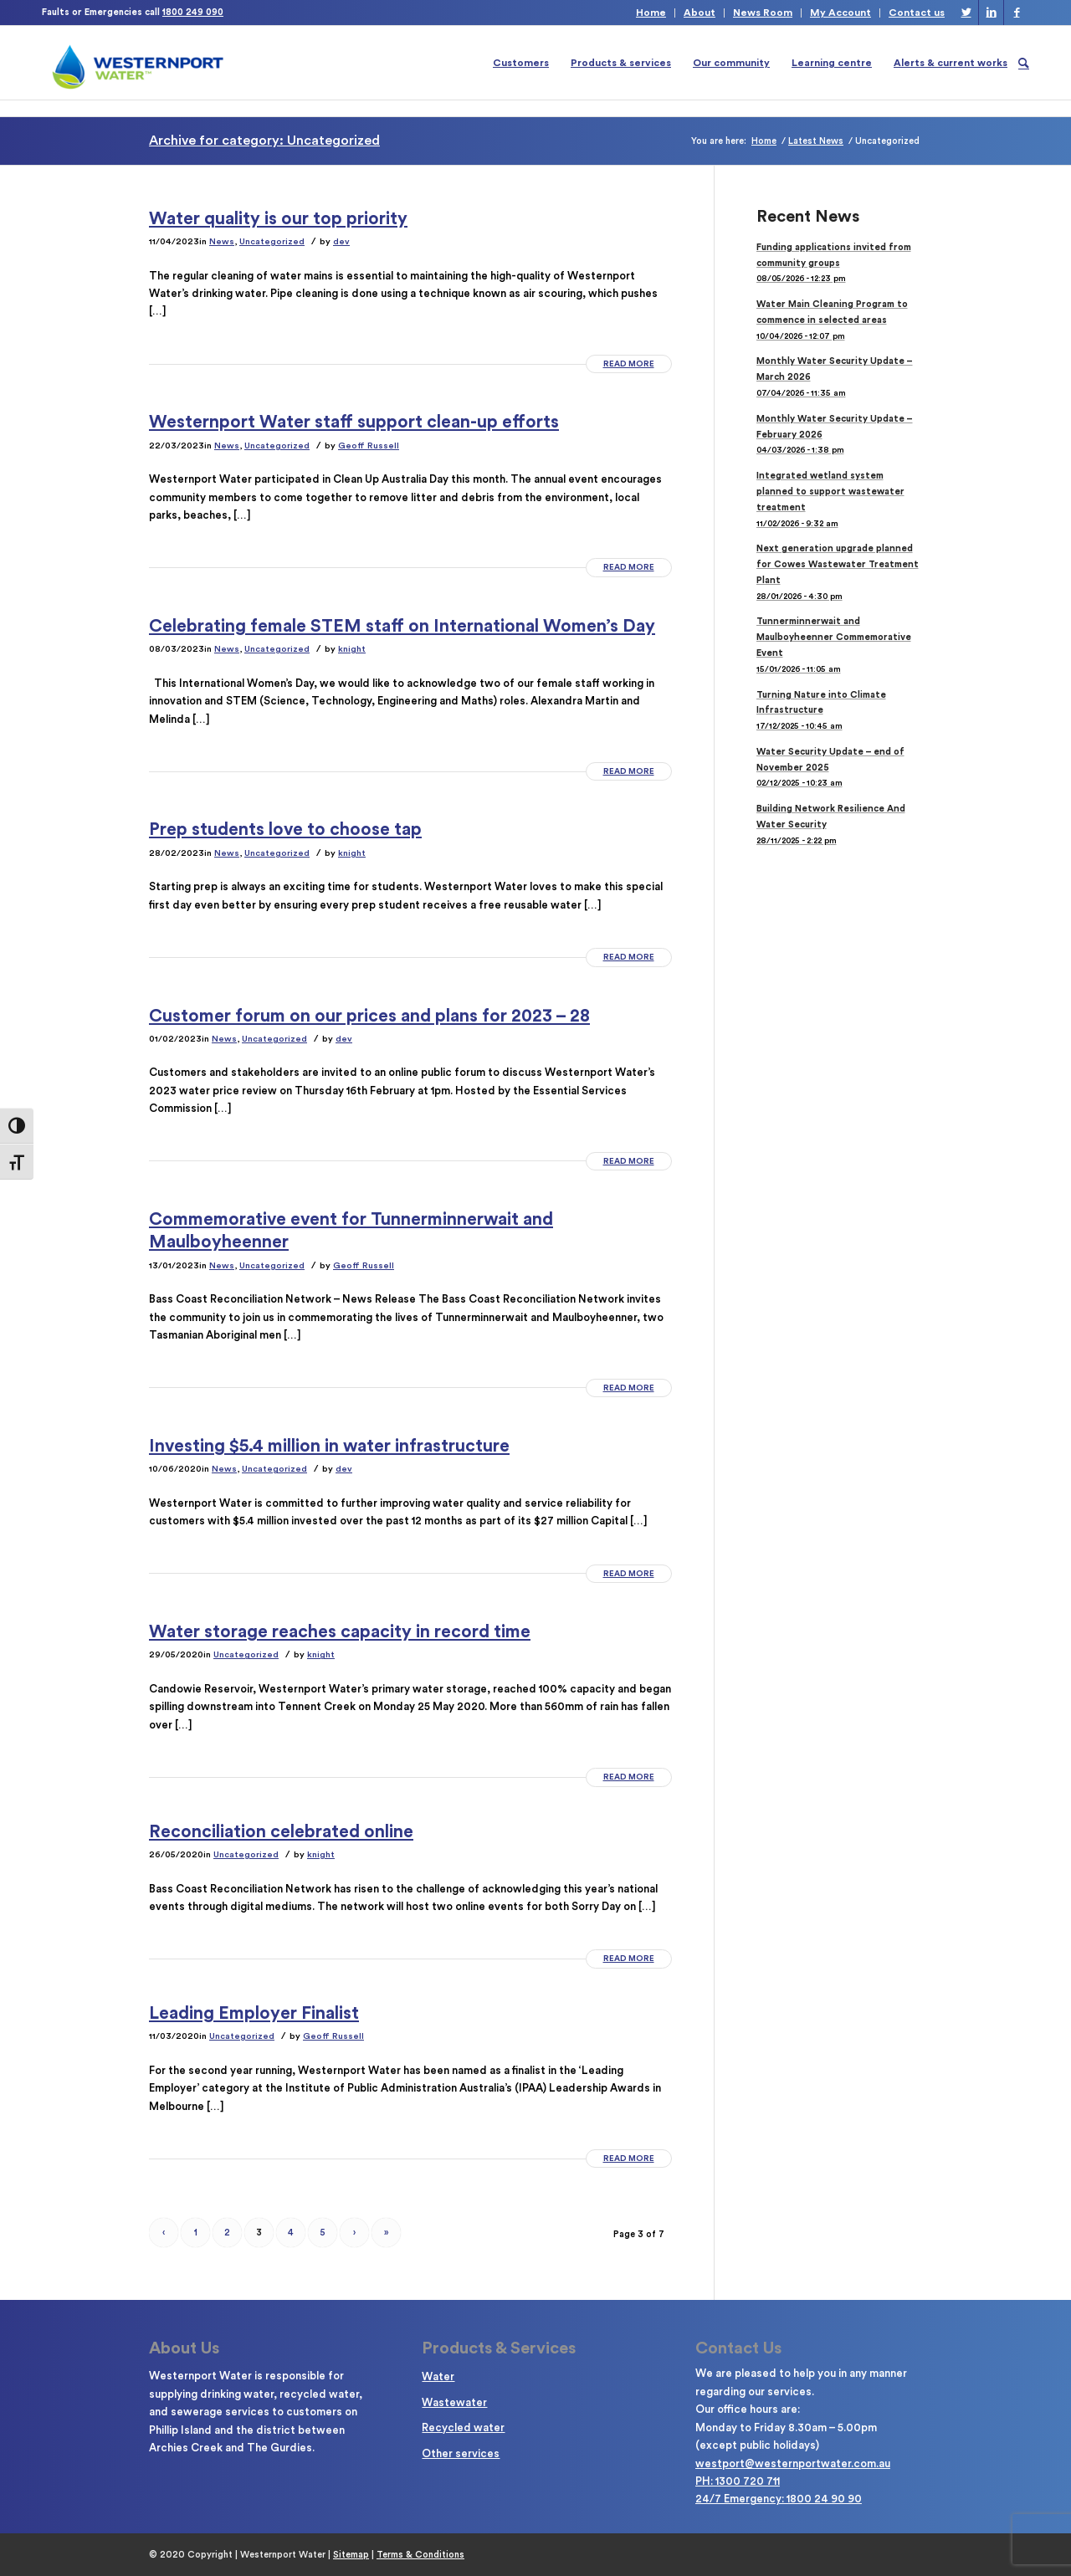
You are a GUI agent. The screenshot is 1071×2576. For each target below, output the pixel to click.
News (221, 241)
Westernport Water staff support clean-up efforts (354, 422)
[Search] (1023, 63)
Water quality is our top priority (278, 219)
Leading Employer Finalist (254, 2013)
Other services (461, 2453)
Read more (628, 364)
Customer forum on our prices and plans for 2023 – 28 (369, 1016)
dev (341, 241)
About (699, 13)
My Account (840, 13)
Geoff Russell (368, 445)
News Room (762, 13)
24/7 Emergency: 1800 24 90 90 (778, 2498)
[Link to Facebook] (1016, 12)
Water (438, 2376)
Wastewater (454, 2402)
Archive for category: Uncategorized (264, 140)
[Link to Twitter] (966, 12)
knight (352, 648)
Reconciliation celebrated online (281, 1832)
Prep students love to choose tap (285, 829)
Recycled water (463, 2427)
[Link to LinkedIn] (991, 12)
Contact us (917, 13)
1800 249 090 (192, 12)
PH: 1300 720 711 (737, 2481)
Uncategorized (272, 241)
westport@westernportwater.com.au (792, 2463)
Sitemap (351, 2554)
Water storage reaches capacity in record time (339, 1632)
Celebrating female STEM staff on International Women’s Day (402, 626)
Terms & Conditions (420, 2554)
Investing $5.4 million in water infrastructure (329, 1446)
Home (651, 13)
